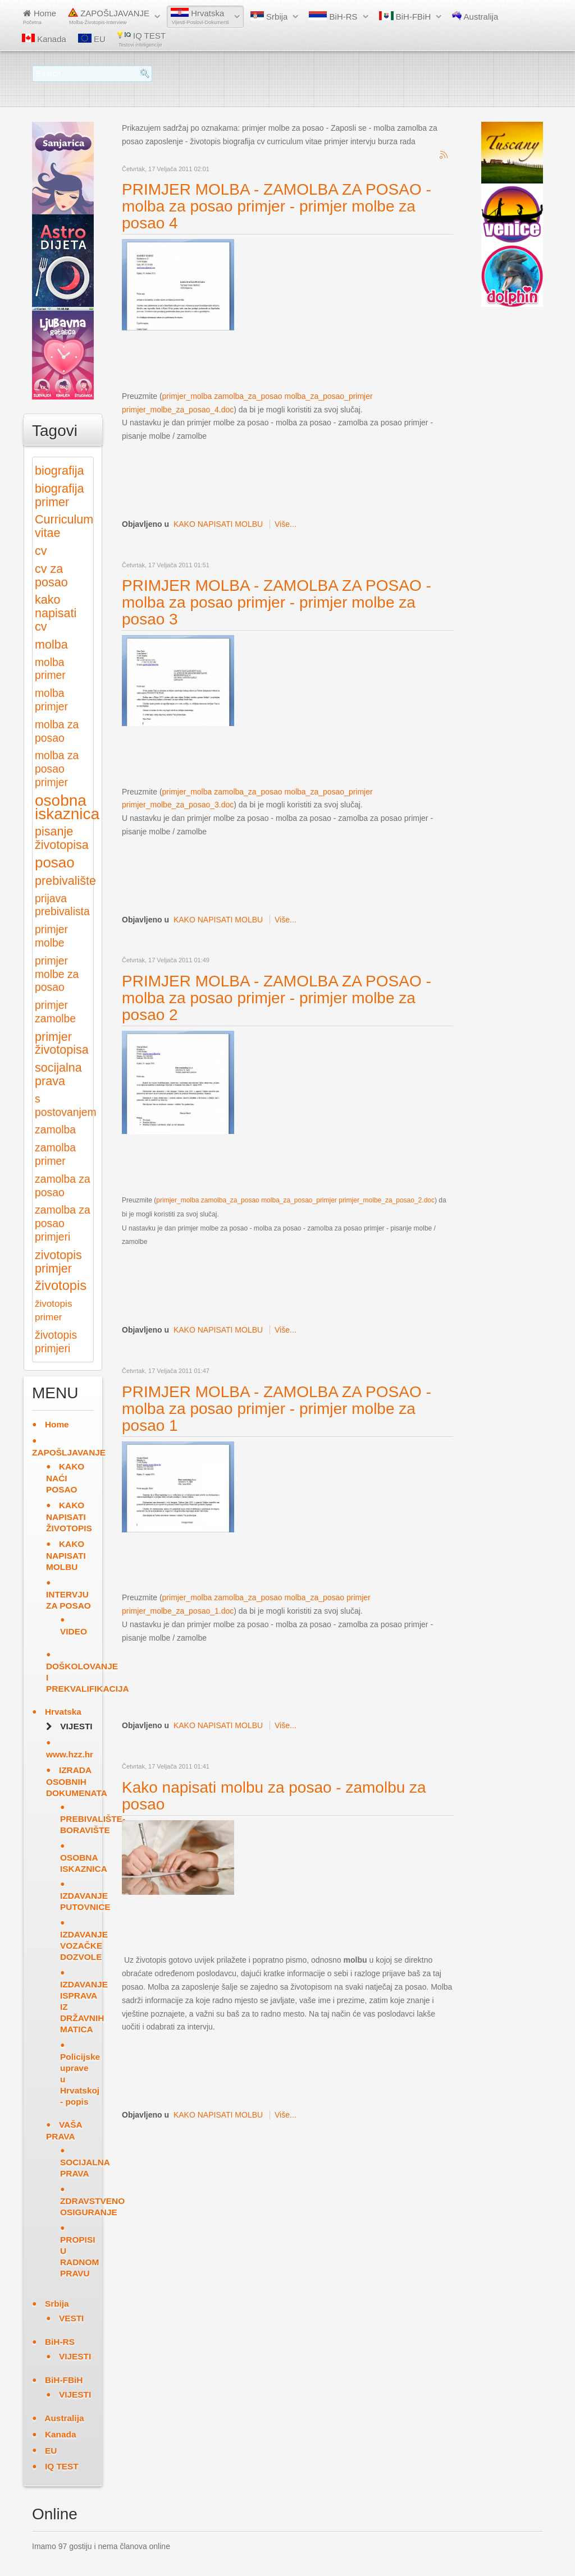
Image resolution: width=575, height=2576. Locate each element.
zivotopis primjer (58, 1261)
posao (55, 862)
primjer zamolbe (55, 1012)
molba (51, 644)
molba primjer (51, 700)
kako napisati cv (55, 613)
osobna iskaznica (67, 807)
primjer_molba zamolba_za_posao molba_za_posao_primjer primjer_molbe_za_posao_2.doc (295, 1200)
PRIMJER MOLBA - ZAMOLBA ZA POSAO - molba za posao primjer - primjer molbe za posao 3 (276, 602)
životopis (60, 1285)
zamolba (55, 1130)
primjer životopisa (62, 1043)
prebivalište (65, 881)
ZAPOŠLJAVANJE (108, 16)
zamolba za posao (62, 1186)
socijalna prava (58, 1074)
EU (92, 39)
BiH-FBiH (405, 16)
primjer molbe (51, 936)
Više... (285, 524)
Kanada (44, 39)
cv (41, 551)
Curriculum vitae (64, 526)
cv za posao (51, 575)
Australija (475, 16)
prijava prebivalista (62, 905)
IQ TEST (141, 39)
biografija (59, 470)
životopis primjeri (56, 1341)
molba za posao (57, 731)
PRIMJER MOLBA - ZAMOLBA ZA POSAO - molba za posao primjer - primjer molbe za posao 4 (276, 206)
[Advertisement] (326, 360)
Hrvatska (200, 16)
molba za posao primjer (57, 769)
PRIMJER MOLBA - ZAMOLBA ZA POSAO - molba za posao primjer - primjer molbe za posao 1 (276, 1408)
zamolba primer (55, 1154)
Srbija (269, 16)
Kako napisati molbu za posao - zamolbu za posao (274, 1796)
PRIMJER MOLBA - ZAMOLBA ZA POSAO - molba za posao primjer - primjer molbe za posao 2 (276, 997)
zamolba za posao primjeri (62, 1223)
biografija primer (59, 495)
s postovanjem (66, 1105)
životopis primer (53, 1310)
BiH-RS (333, 16)
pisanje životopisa (62, 838)
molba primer (50, 669)
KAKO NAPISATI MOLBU (218, 524)
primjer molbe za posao (57, 974)
